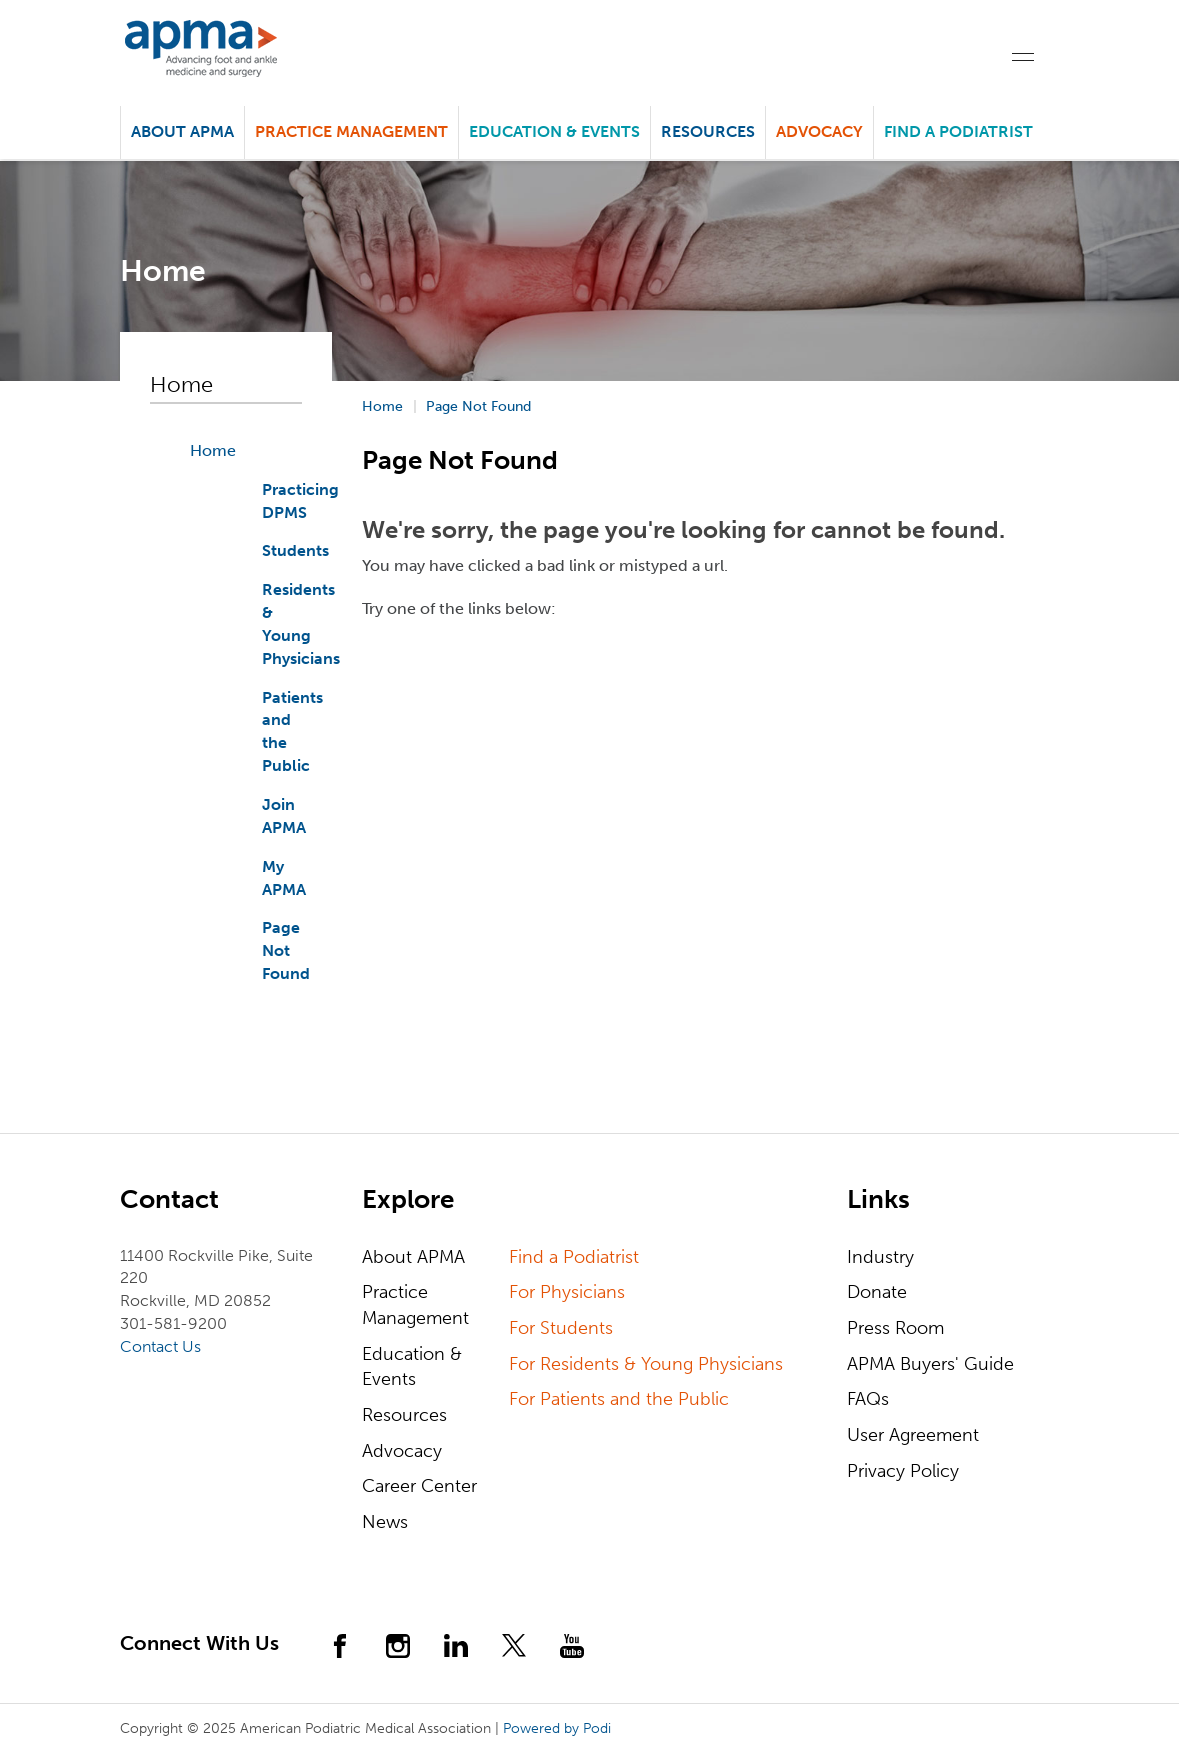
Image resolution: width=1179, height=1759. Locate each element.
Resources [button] (708, 131)
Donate (877, 1292)
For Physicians (567, 1292)
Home (213, 450)
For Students (561, 1328)
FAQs (868, 1399)
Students (295, 550)
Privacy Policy (903, 1471)
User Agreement (913, 1435)
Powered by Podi (557, 1728)
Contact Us (160, 1346)
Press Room (895, 1328)
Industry (880, 1257)
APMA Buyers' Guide (930, 1364)
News (385, 1522)
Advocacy (402, 1451)
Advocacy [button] (819, 131)
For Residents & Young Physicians (646, 1364)
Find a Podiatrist (958, 131)
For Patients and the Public (619, 1399)
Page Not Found (286, 950)
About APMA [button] (182, 131)
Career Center (419, 1486)
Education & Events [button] (554, 131)
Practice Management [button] (351, 131)
